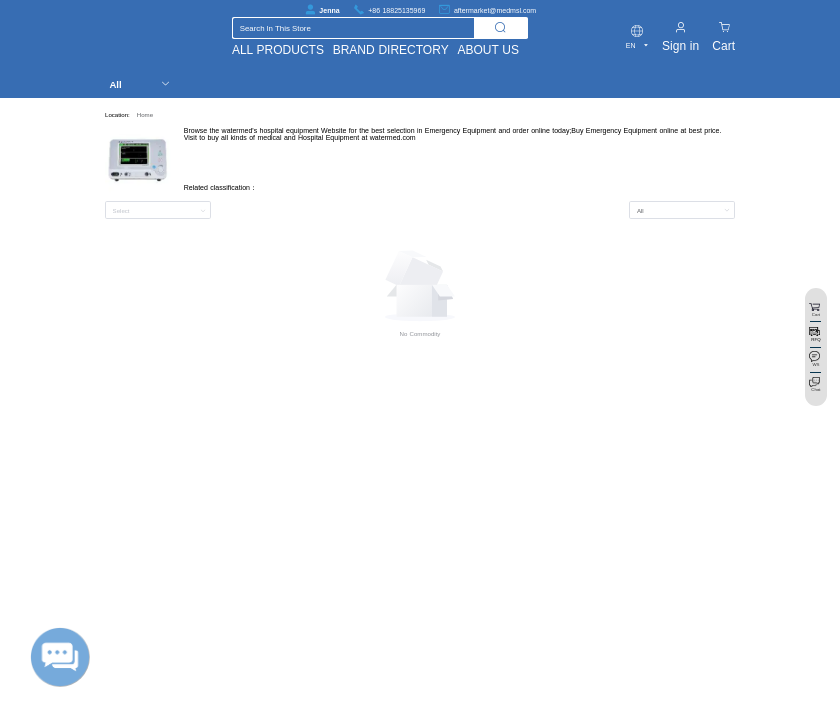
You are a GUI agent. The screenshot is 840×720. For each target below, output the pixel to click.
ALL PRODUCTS (278, 50)
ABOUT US (488, 50)
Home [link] (145, 114)
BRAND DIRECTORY (391, 50)
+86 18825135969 (396, 10)
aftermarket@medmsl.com (495, 10)
